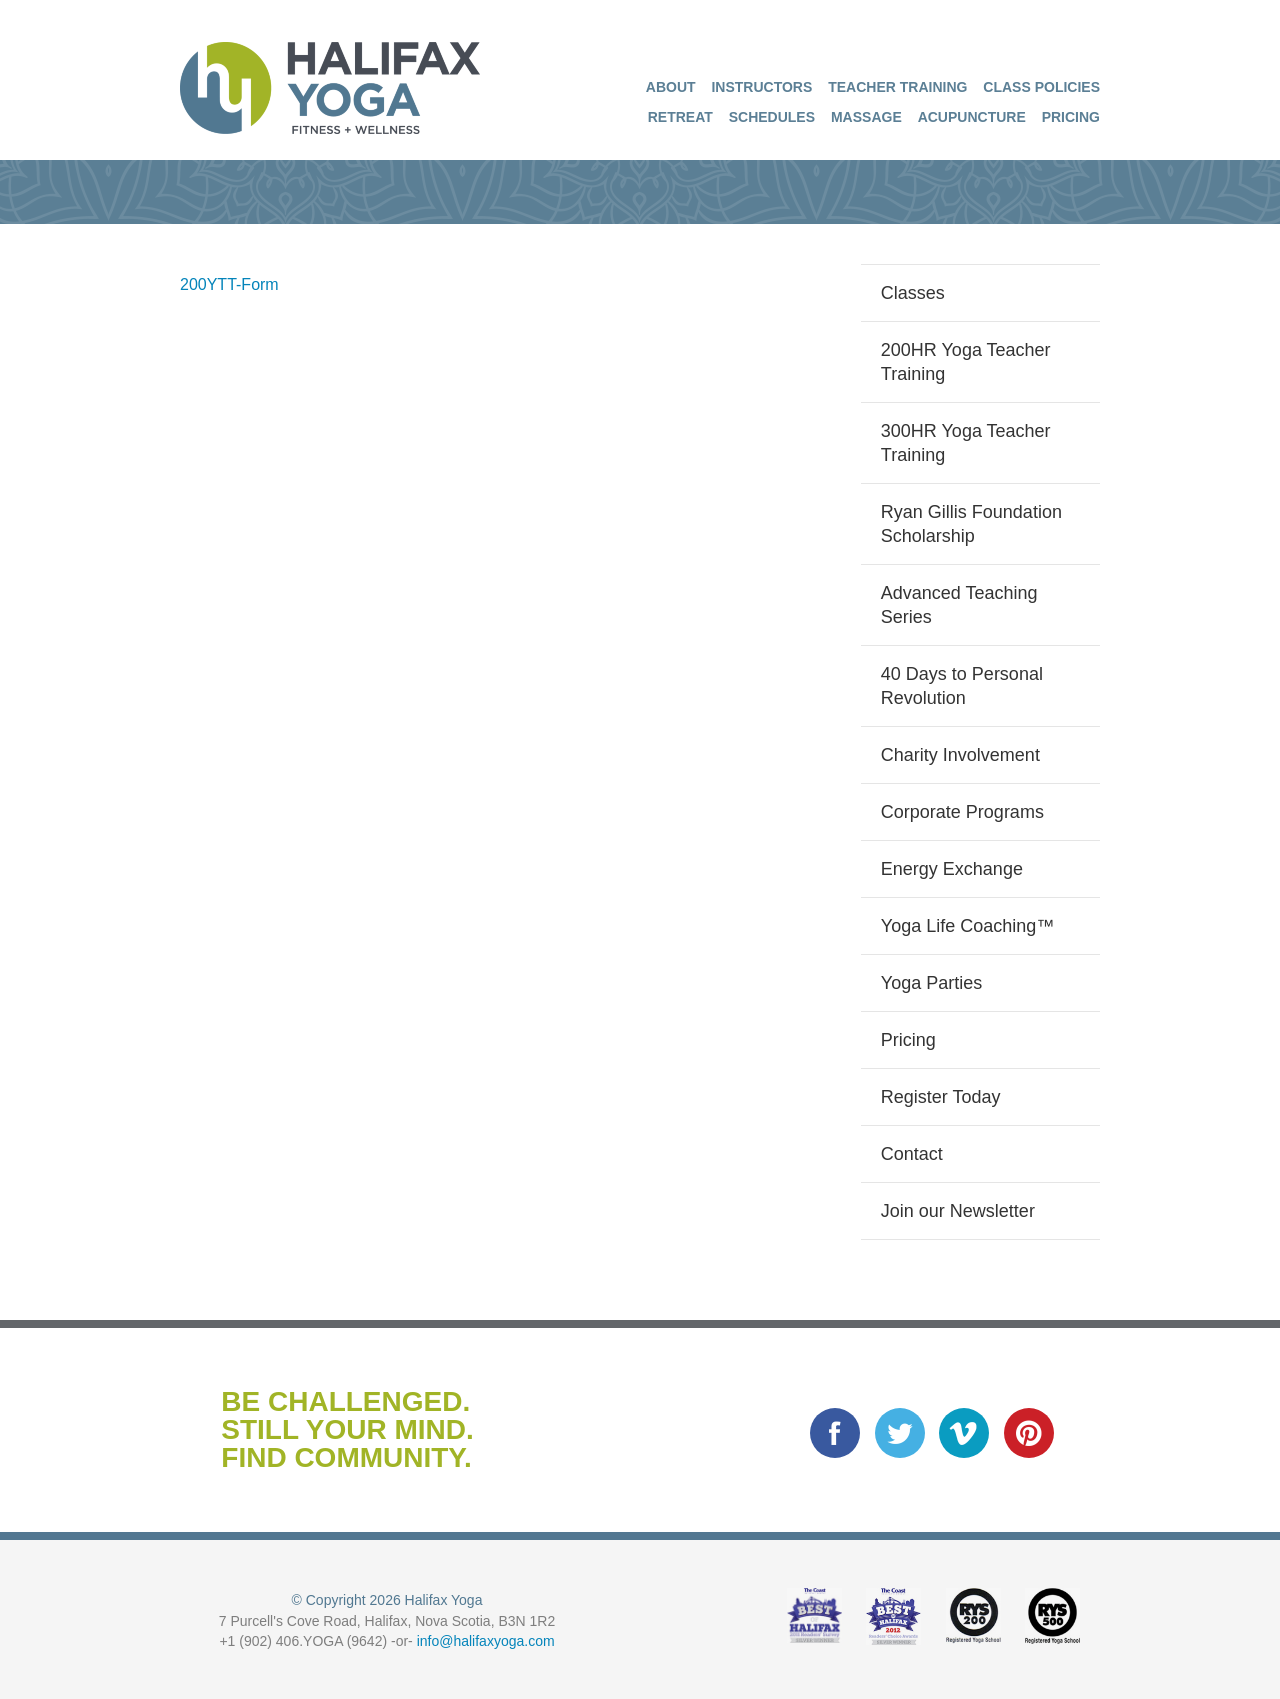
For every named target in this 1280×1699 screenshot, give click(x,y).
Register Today (941, 1097)
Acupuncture (972, 117)
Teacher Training (897, 87)
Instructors (761, 87)
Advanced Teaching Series (959, 605)
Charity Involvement (960, 755)
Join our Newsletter (958, 1211)
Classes (913, 293)
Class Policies (1041, 87)
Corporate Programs (962, 812)
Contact (912, 1154)
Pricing (1071, 117)
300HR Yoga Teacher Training (966, 443)
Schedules (772, 117)
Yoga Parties (931, 983)
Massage (866, 117)
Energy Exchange (952, 869)
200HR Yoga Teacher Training (966, 362)
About (671, 87)
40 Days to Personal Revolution (962, 686)
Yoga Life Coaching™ (967, 926)
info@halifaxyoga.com (486, 1641)
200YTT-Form (229, 284)
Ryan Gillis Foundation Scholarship (971, 524)
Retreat (680, 117)
